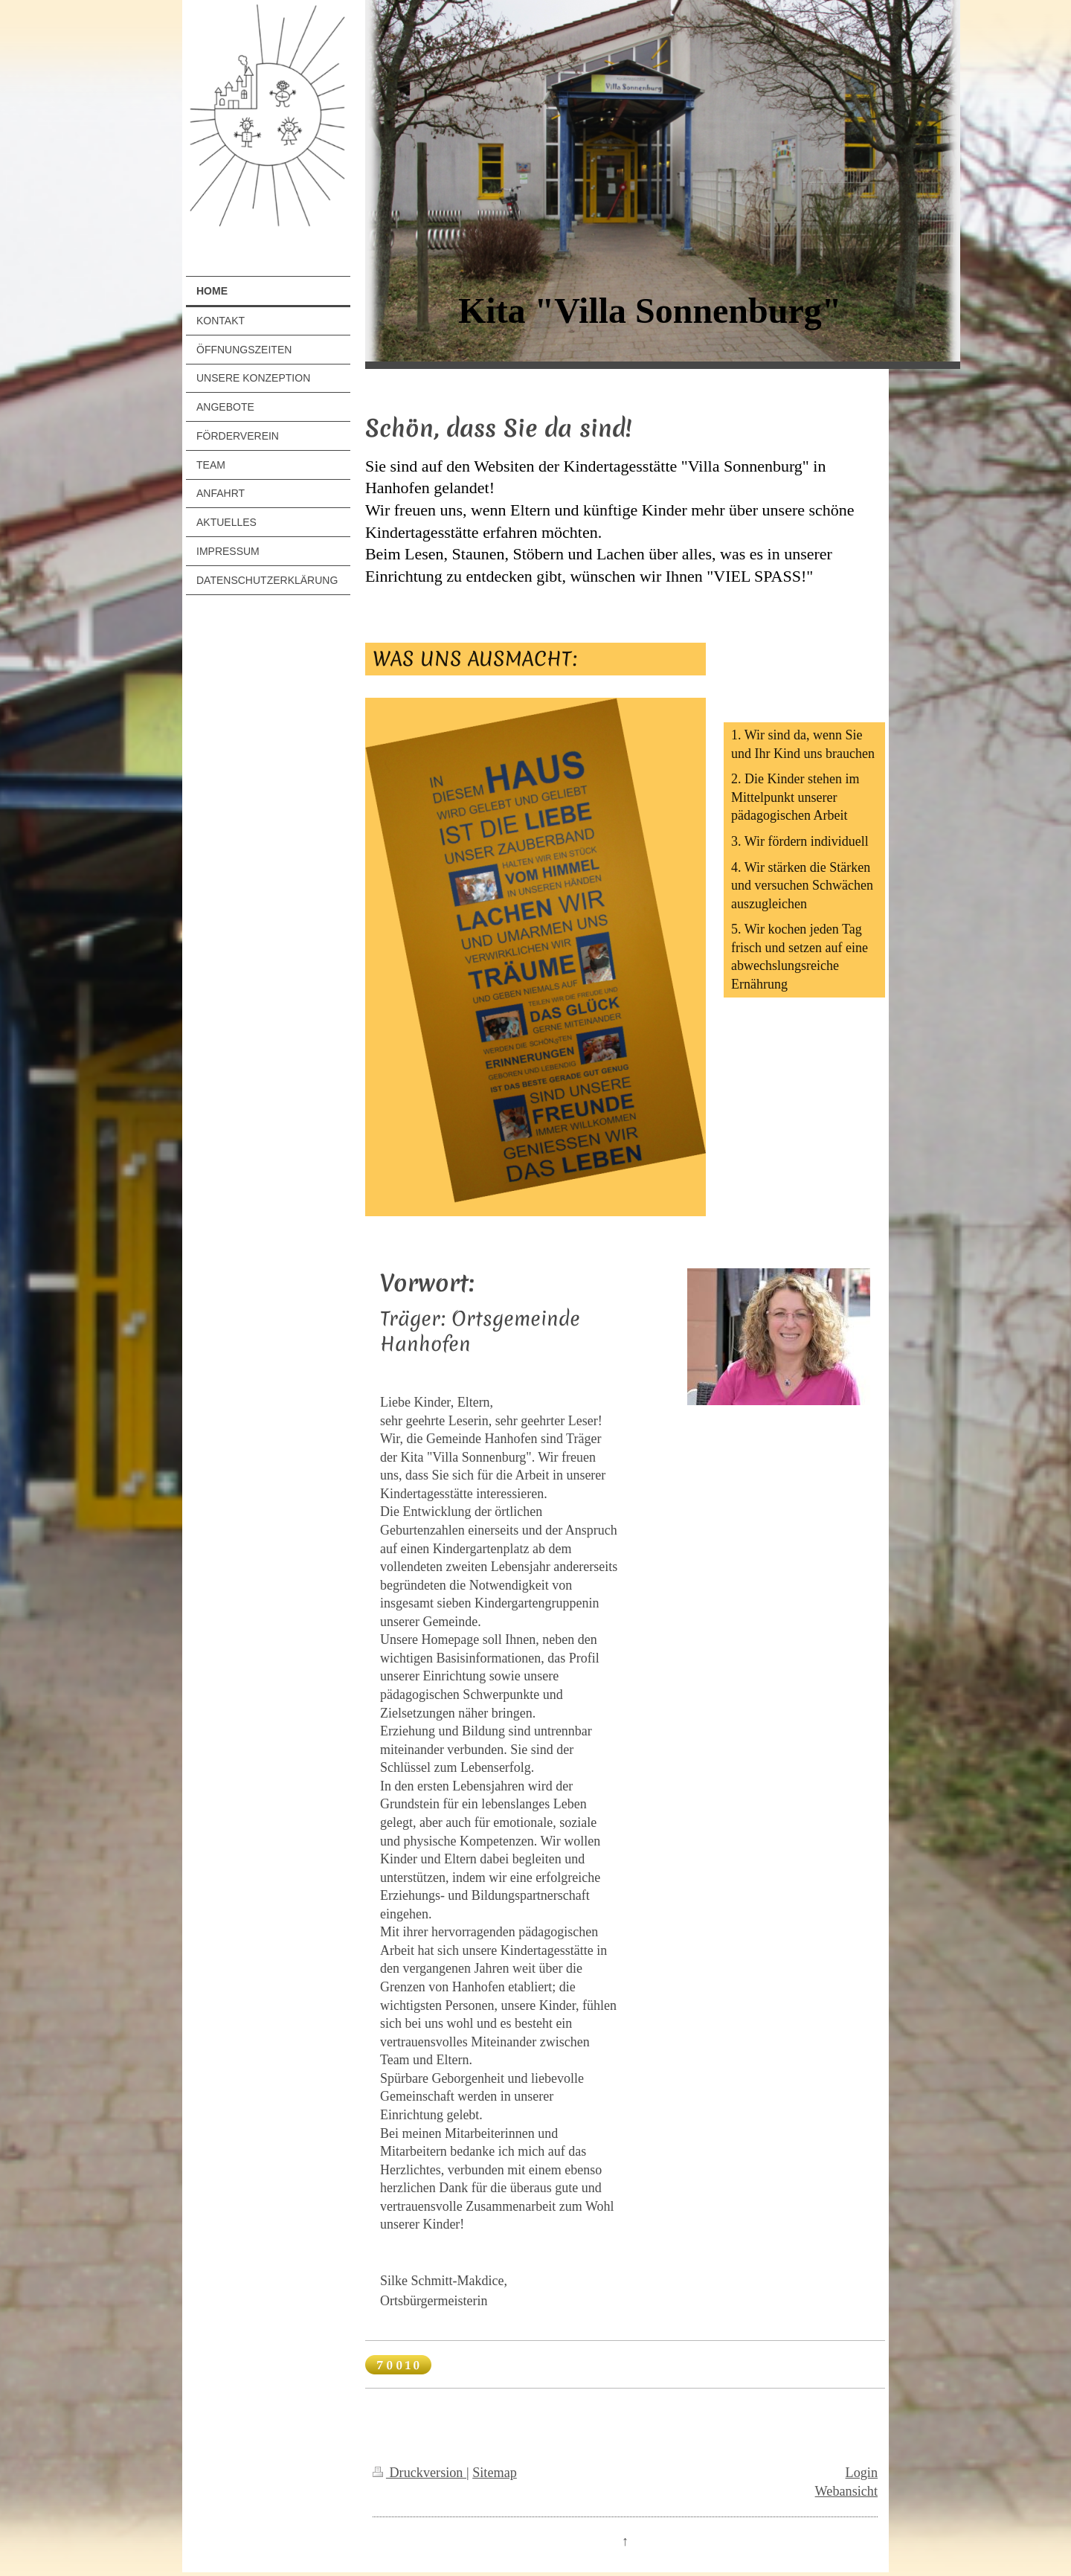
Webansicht (846, 2491)
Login (862, 2472)
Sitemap (494, 2472)
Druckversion (419, 2472)
